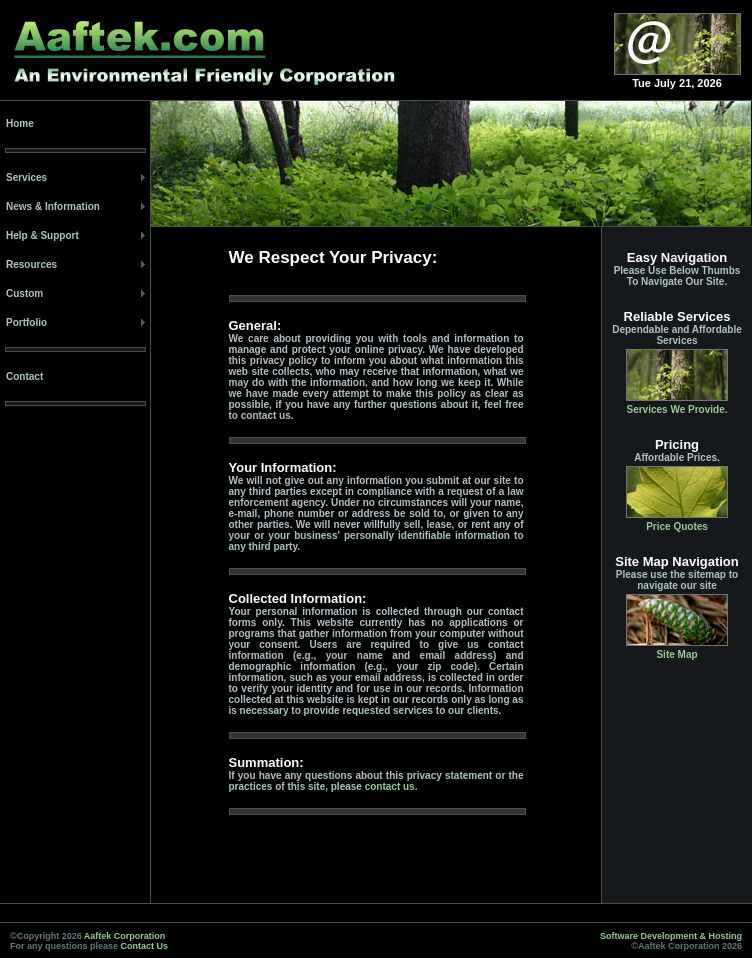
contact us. (391, 786)
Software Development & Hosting (671, 936)
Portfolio (26, 322)
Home (20, 123)
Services (26, 177)
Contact (24, 376)
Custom (24, 293)
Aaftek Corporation (125, 936)
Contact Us (145, 946)
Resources (31, 264)
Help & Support (42, 235)
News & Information (53, 206)
